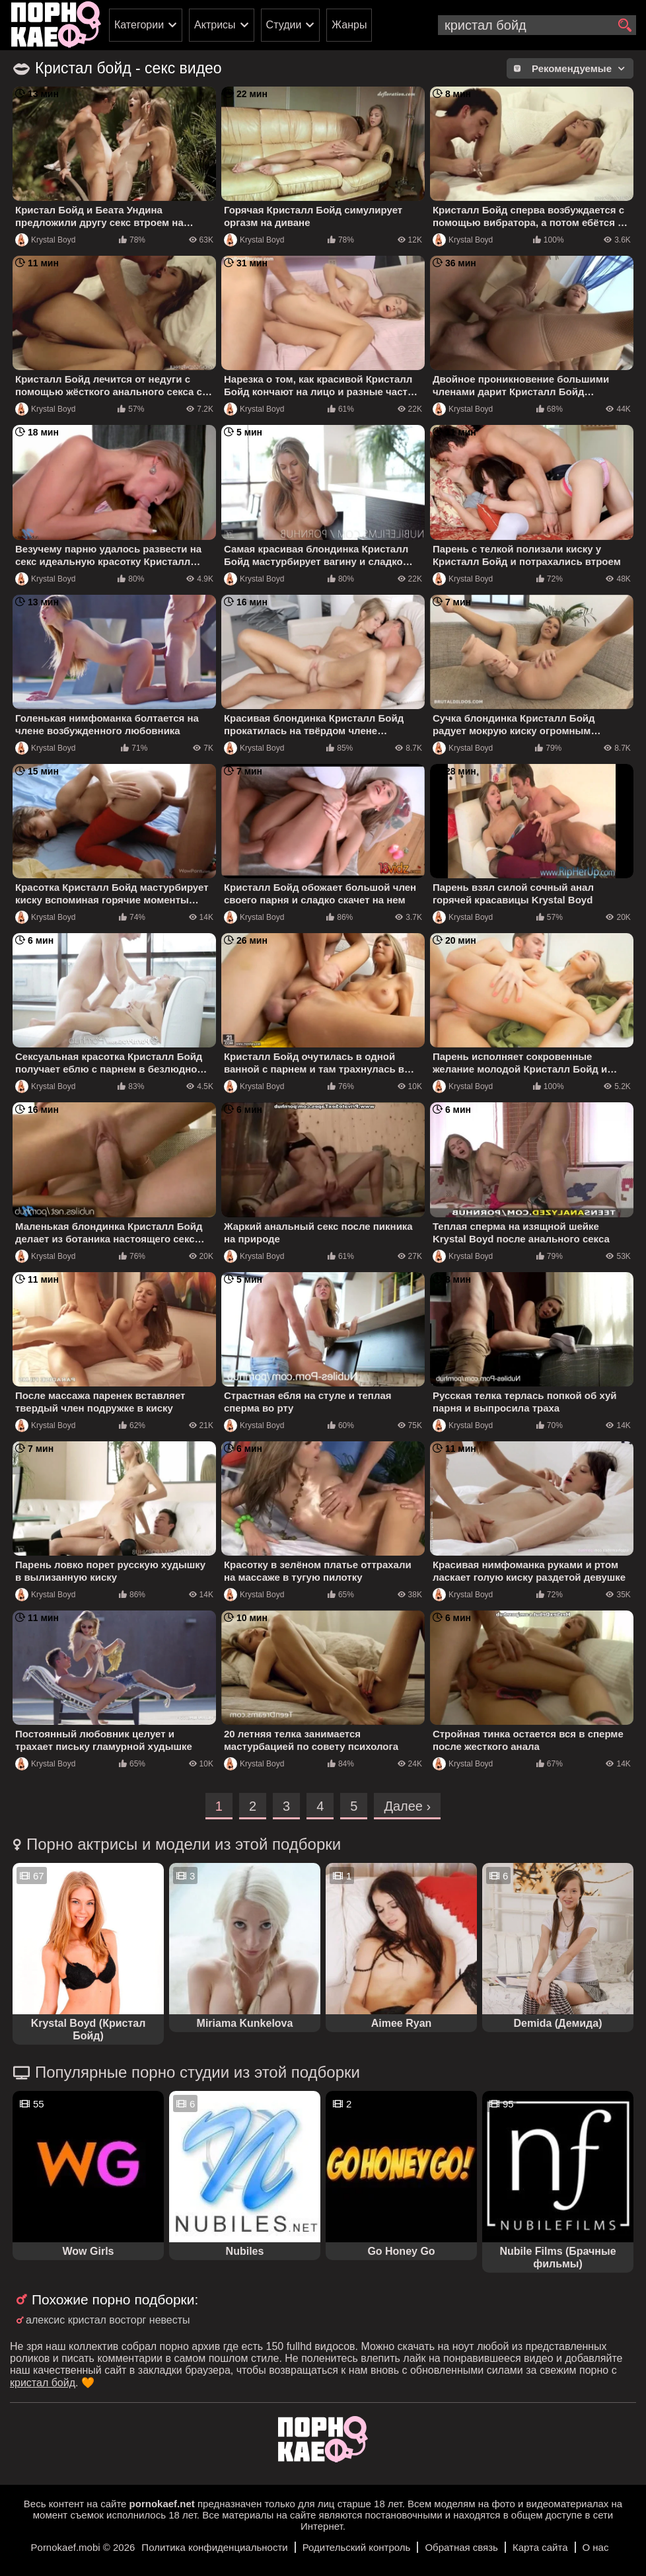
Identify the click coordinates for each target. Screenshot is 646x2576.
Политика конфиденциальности (214, 2547)
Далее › (407, 1806)
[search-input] (537, 25)
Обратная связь (461, 2547)
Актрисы (215, 24)
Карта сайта (540, 2547)
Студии (284, 24)
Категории (139, 24)
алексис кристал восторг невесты (108, 2320)
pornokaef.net (162, 2503)
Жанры (349, 24)
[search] (624, 26)
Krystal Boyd (45, 239)
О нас (596, 2547)
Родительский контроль (357, 2547)
